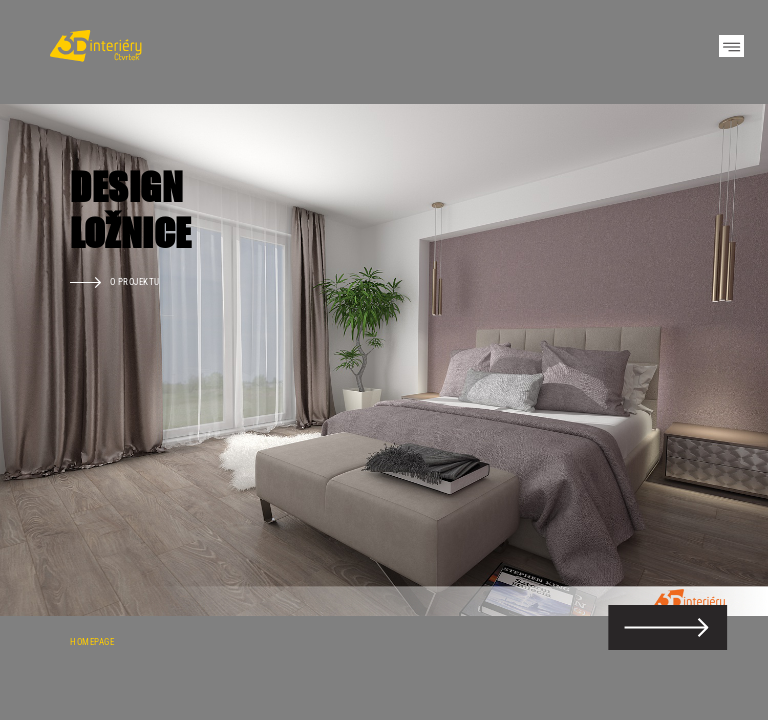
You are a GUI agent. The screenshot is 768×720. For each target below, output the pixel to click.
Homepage (92, 641)
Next (718, 360)
